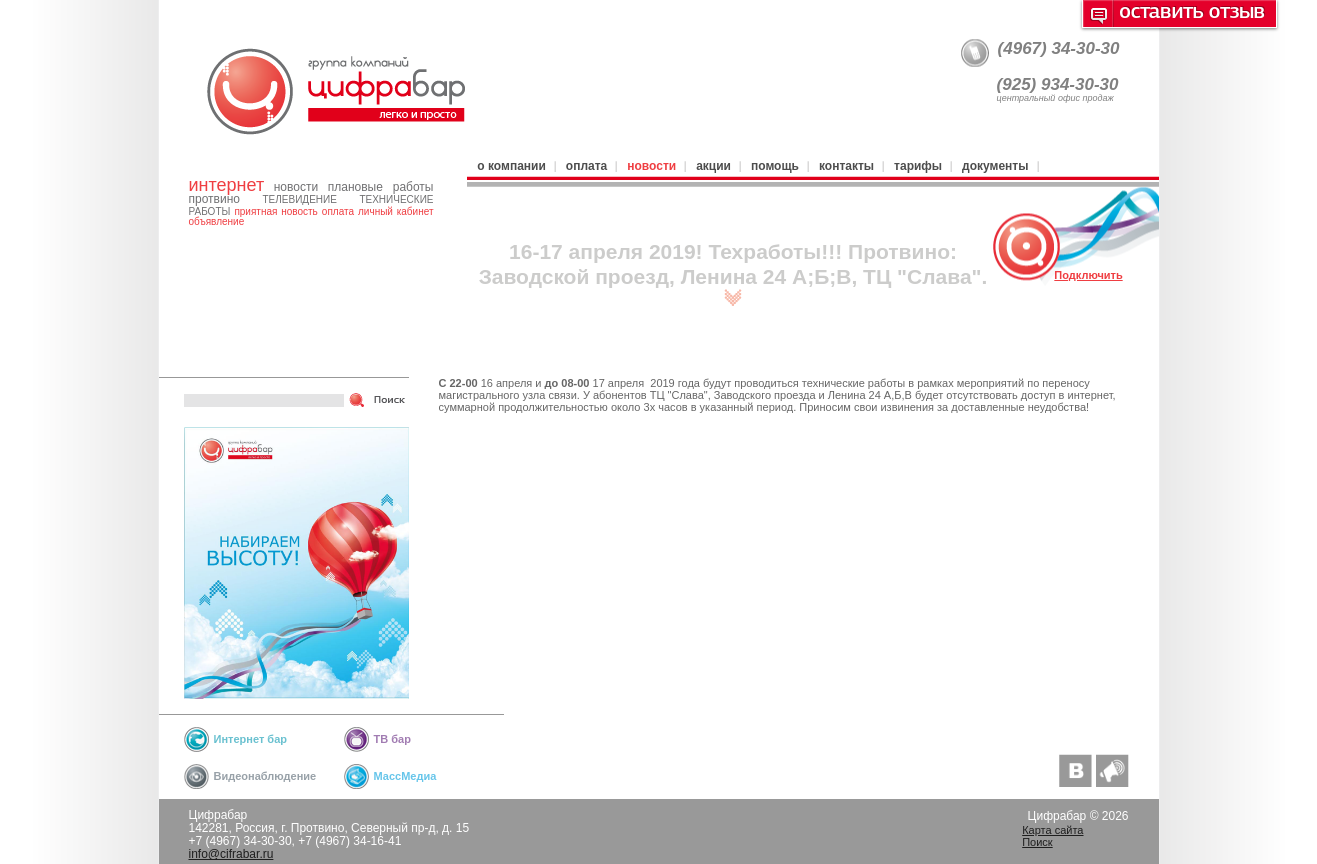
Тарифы (918, 166)
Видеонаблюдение (265, 776)
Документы (995, 166)
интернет (227, 185)
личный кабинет (395, 211)
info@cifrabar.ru (231, 854)
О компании (511, 166)
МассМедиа (405, 776)
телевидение (299, 199)
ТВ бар (392, 739)
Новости (651, 166)
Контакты (846, 166)
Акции (713, 166)
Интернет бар (250, 739)
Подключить (1088, 275)
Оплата (586, 166)
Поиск (1037, 842)
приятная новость (275, 211)
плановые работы (381, 187)
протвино (214, 199)
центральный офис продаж (1055, 98)
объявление (217, 221)
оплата (338, 211)
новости (296, 187)
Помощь (775, 166)
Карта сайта (1052, 830)
